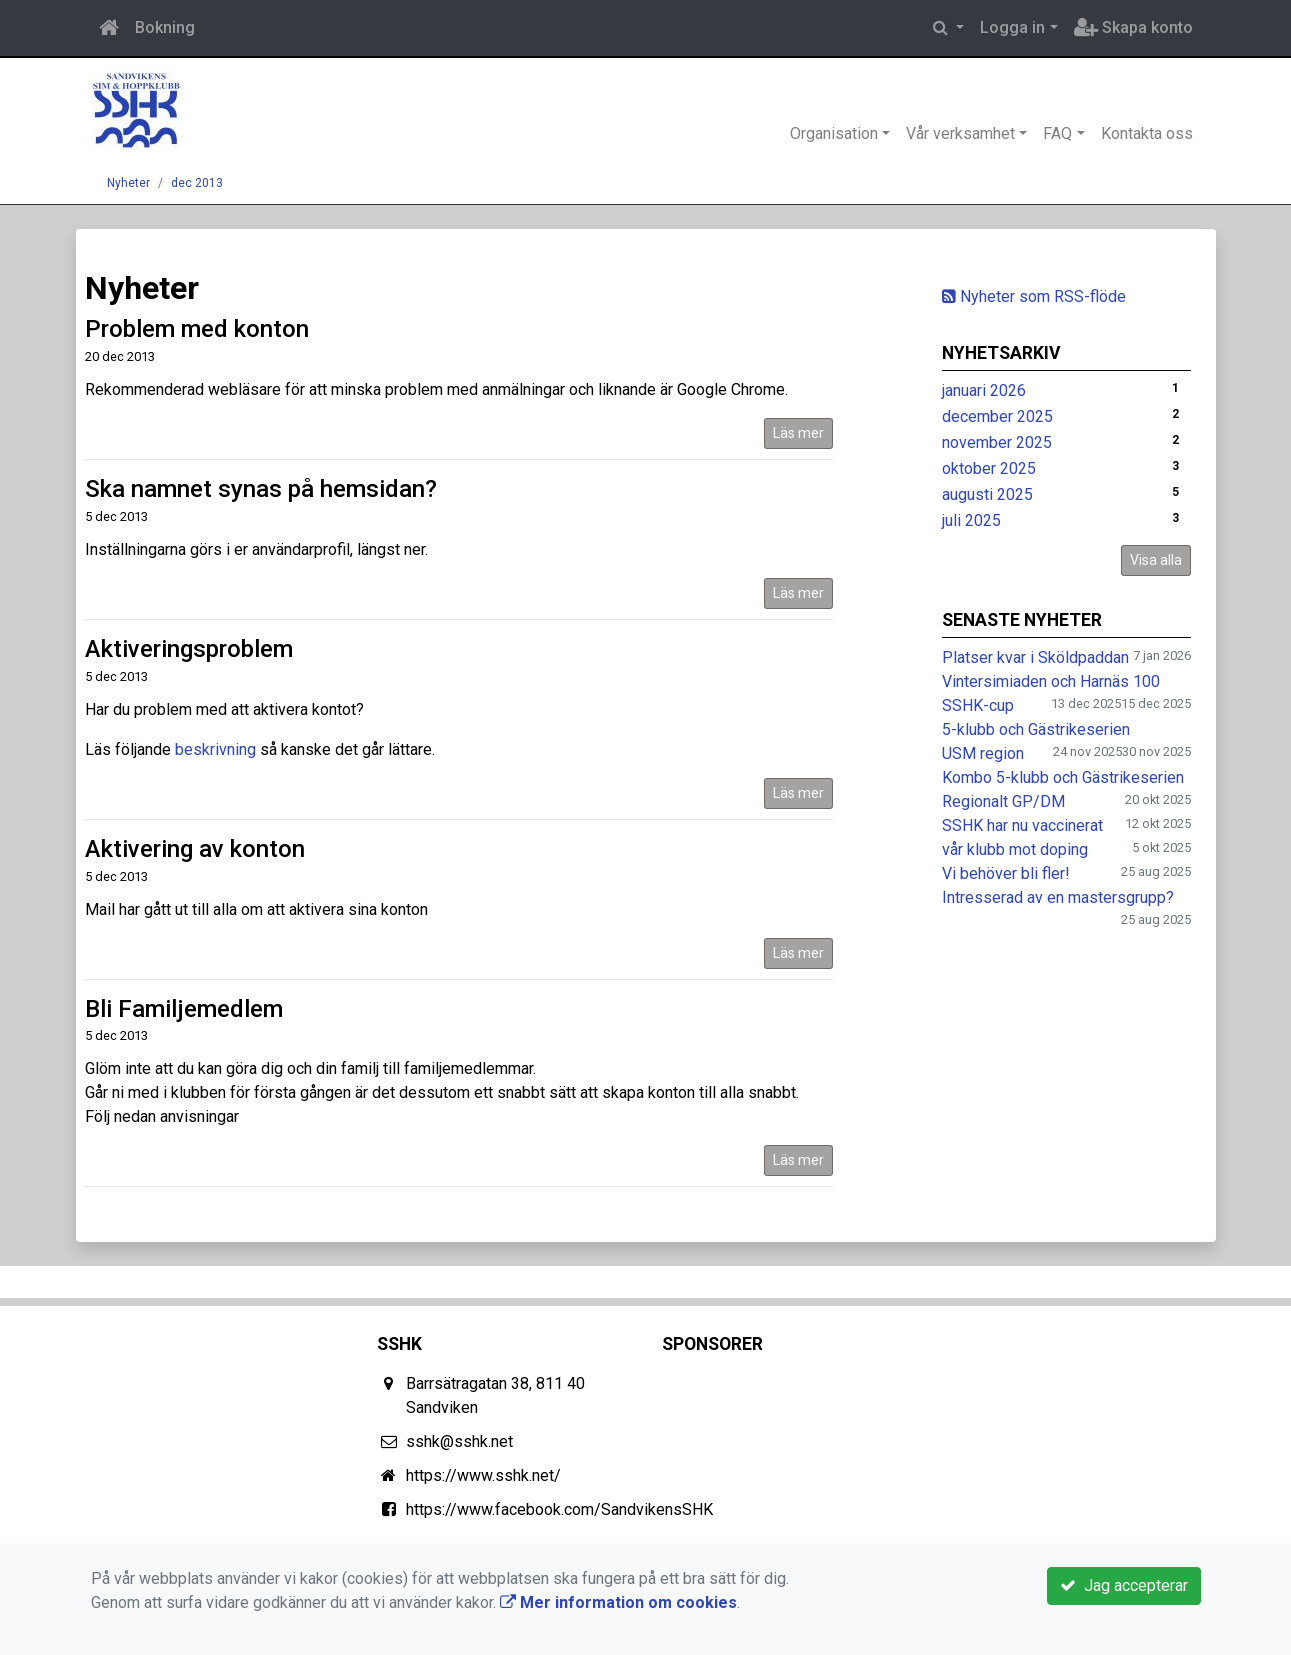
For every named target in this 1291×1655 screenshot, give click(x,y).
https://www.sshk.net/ (483, 1475)
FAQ (1057, 133)
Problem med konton (197, 329)
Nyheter (128, 183)
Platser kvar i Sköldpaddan (1035, 657)
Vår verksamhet (960, 133)
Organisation (834, 133)
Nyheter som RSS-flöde (1034, 296)
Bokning (165, 27)
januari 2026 (984, 390)
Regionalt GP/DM (1003, 801)
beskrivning (215, 749)
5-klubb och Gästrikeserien (1036, 729)
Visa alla (1156, 560)
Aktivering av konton (195, 849)
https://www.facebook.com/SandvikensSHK (559, 1509)
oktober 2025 (989, 468)
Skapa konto (1133, 27)
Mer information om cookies (618, 1602)
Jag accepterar (1124, 1585)
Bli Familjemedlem (184, 1009)
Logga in (1012, 27)
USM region (983, 753)
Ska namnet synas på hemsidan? (261, 489)
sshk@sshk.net (459, 1441)
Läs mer (798, 433)
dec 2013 (197, 183)
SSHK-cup (978, 705)
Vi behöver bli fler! (1006, 873)
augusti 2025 (987, 494)
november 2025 (997, 442)
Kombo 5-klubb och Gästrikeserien (1063, 777)
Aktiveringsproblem (189, 649)
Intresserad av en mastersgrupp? (1058, 897)
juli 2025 (971, 520)
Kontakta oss (1147, 133)
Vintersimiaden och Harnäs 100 (1051, 681)
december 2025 (997, 416)
